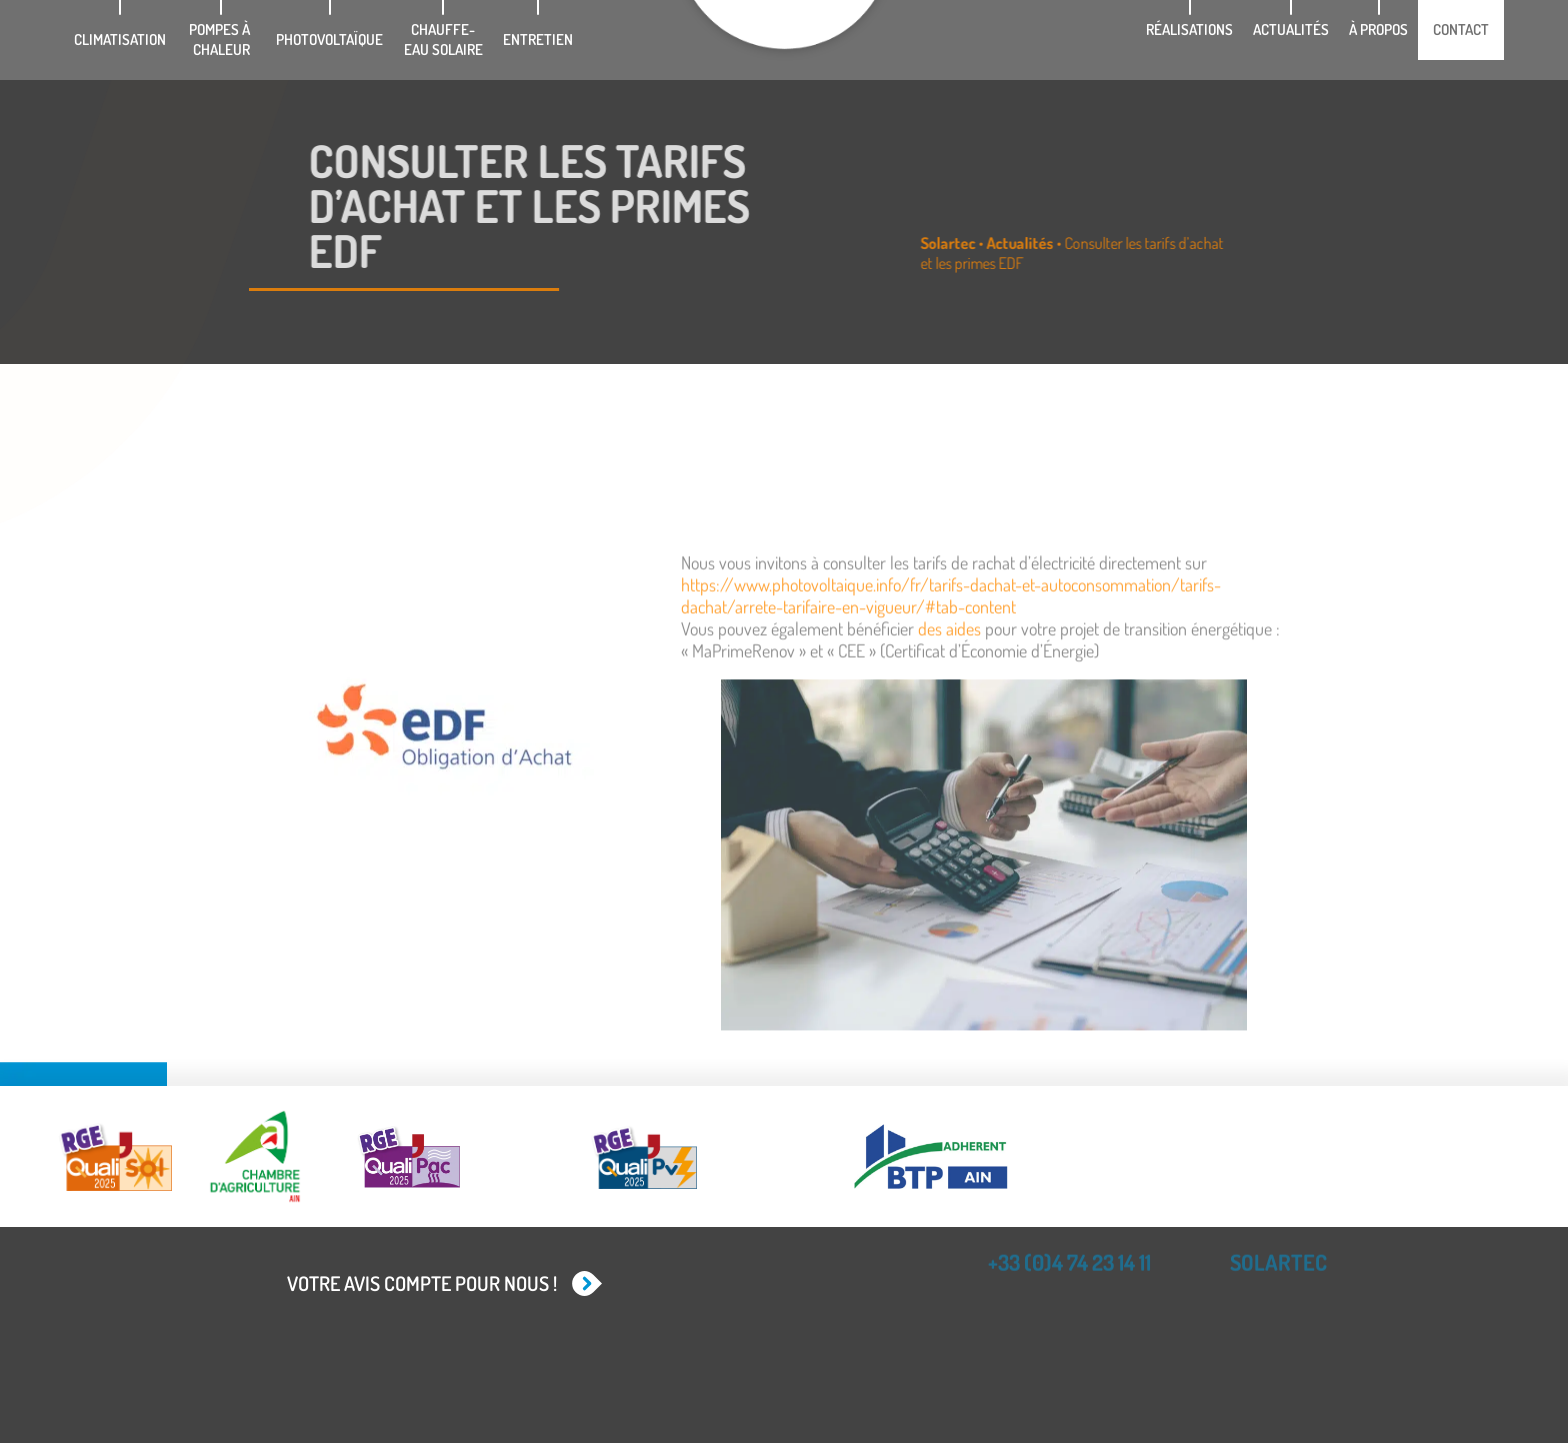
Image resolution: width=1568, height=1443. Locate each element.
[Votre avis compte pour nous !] (584, 1283)
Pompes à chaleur (221, 39)
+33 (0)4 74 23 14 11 (1069, 1254)
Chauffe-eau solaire (443, 39)
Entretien (538, 39)
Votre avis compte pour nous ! (422, 1283)
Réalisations (1189, 29)
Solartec (1006, 243)
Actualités (1291, 29)
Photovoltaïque (329, 39)
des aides (949, 740)
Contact (1461, 29)
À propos (1378, 29)
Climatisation (120, 39)
